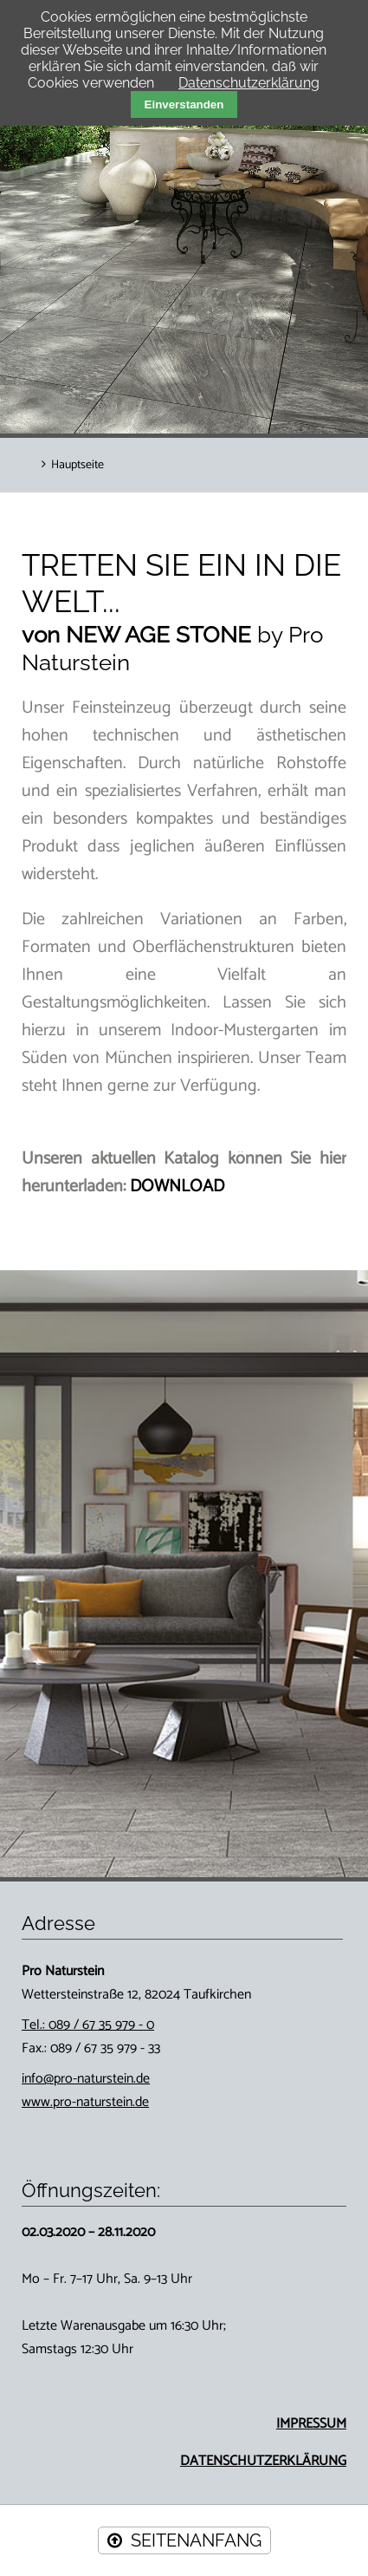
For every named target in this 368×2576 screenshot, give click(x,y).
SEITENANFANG (196, 2540)
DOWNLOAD (177, 1186)
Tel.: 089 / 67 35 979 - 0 (88, 2025)
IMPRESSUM (311, 2424)
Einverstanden (184, 104)
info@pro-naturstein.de (86, 2078)
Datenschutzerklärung (249, 83)
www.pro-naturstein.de (85, 2102)
